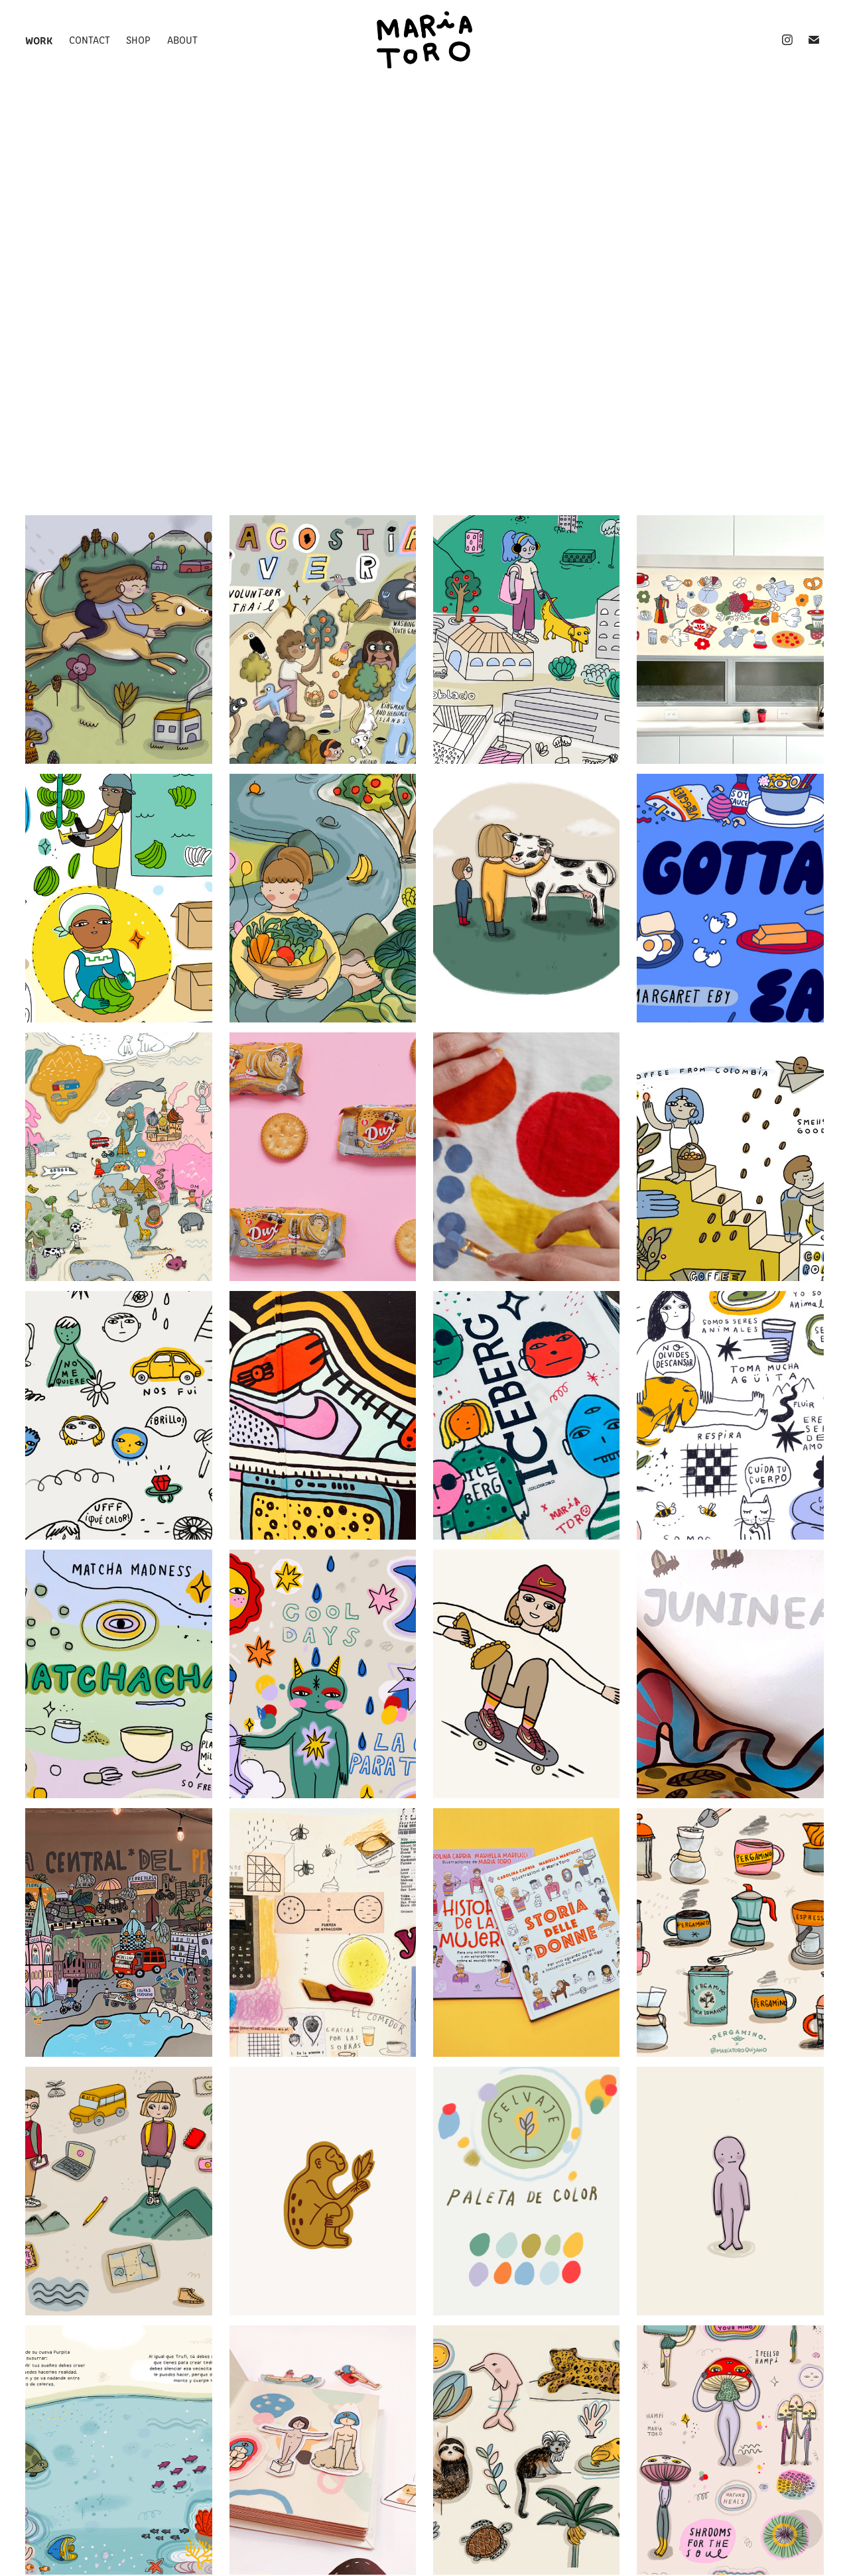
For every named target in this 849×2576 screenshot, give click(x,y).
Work (38, 39)
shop (138, 39)
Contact (89, 39)
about (182, 39)
